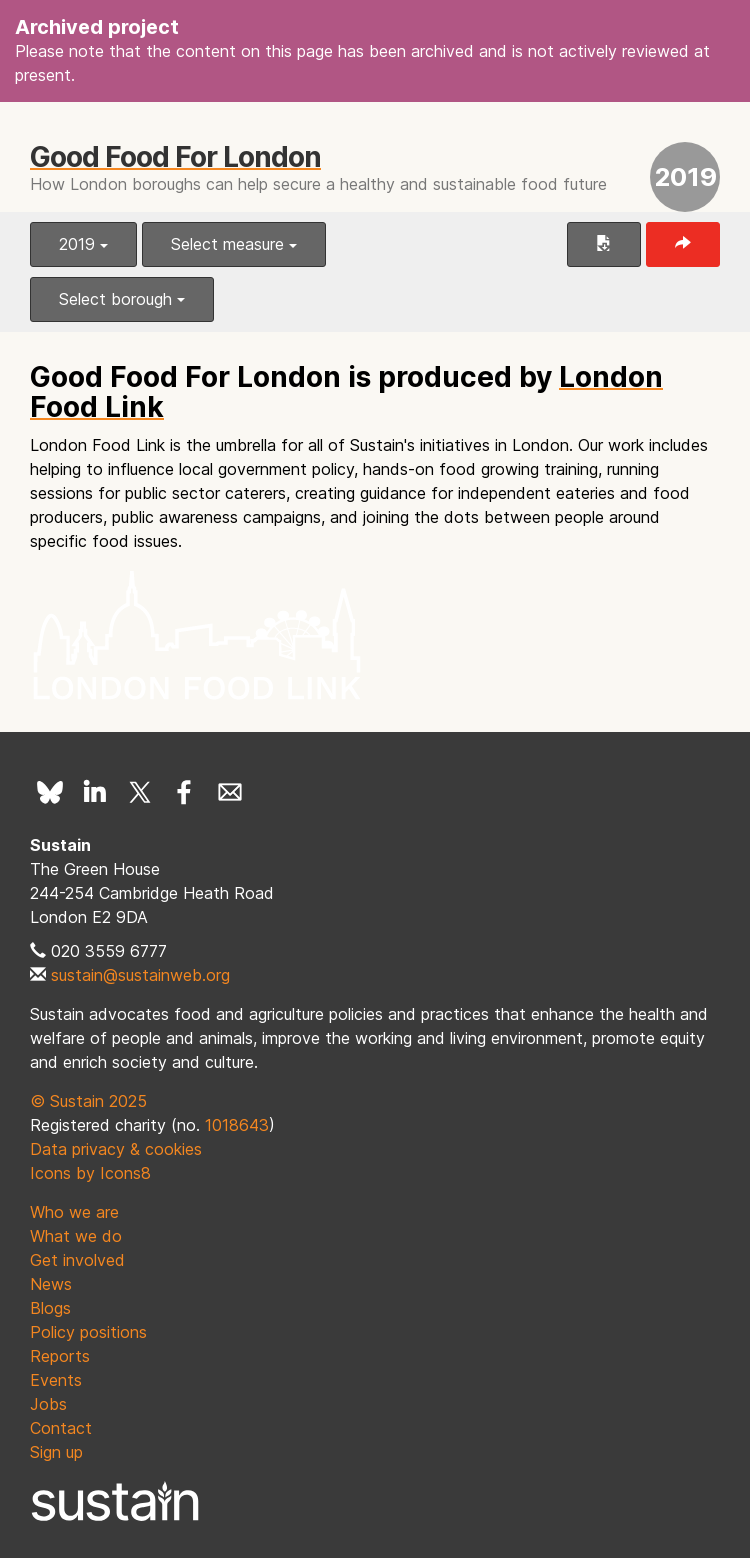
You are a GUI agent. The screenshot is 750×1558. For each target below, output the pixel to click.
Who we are (74, 1212)
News (51, 1284)
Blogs (50, 1308)
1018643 (237, 1125)
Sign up (56, 1452)
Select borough (122, 299)
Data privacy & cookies (116, 1149)
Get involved (77, 1260)
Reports (60, 1356)
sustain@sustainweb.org (140, 975)
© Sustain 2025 (88, 1101)
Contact (61, 1428)
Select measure (234, 244)
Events (56, 1380)
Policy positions (88, 1332)
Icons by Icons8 (90, 1173)
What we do (76, 1236)
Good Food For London (175, 157)
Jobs (48, 1404)
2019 (83, 244)
